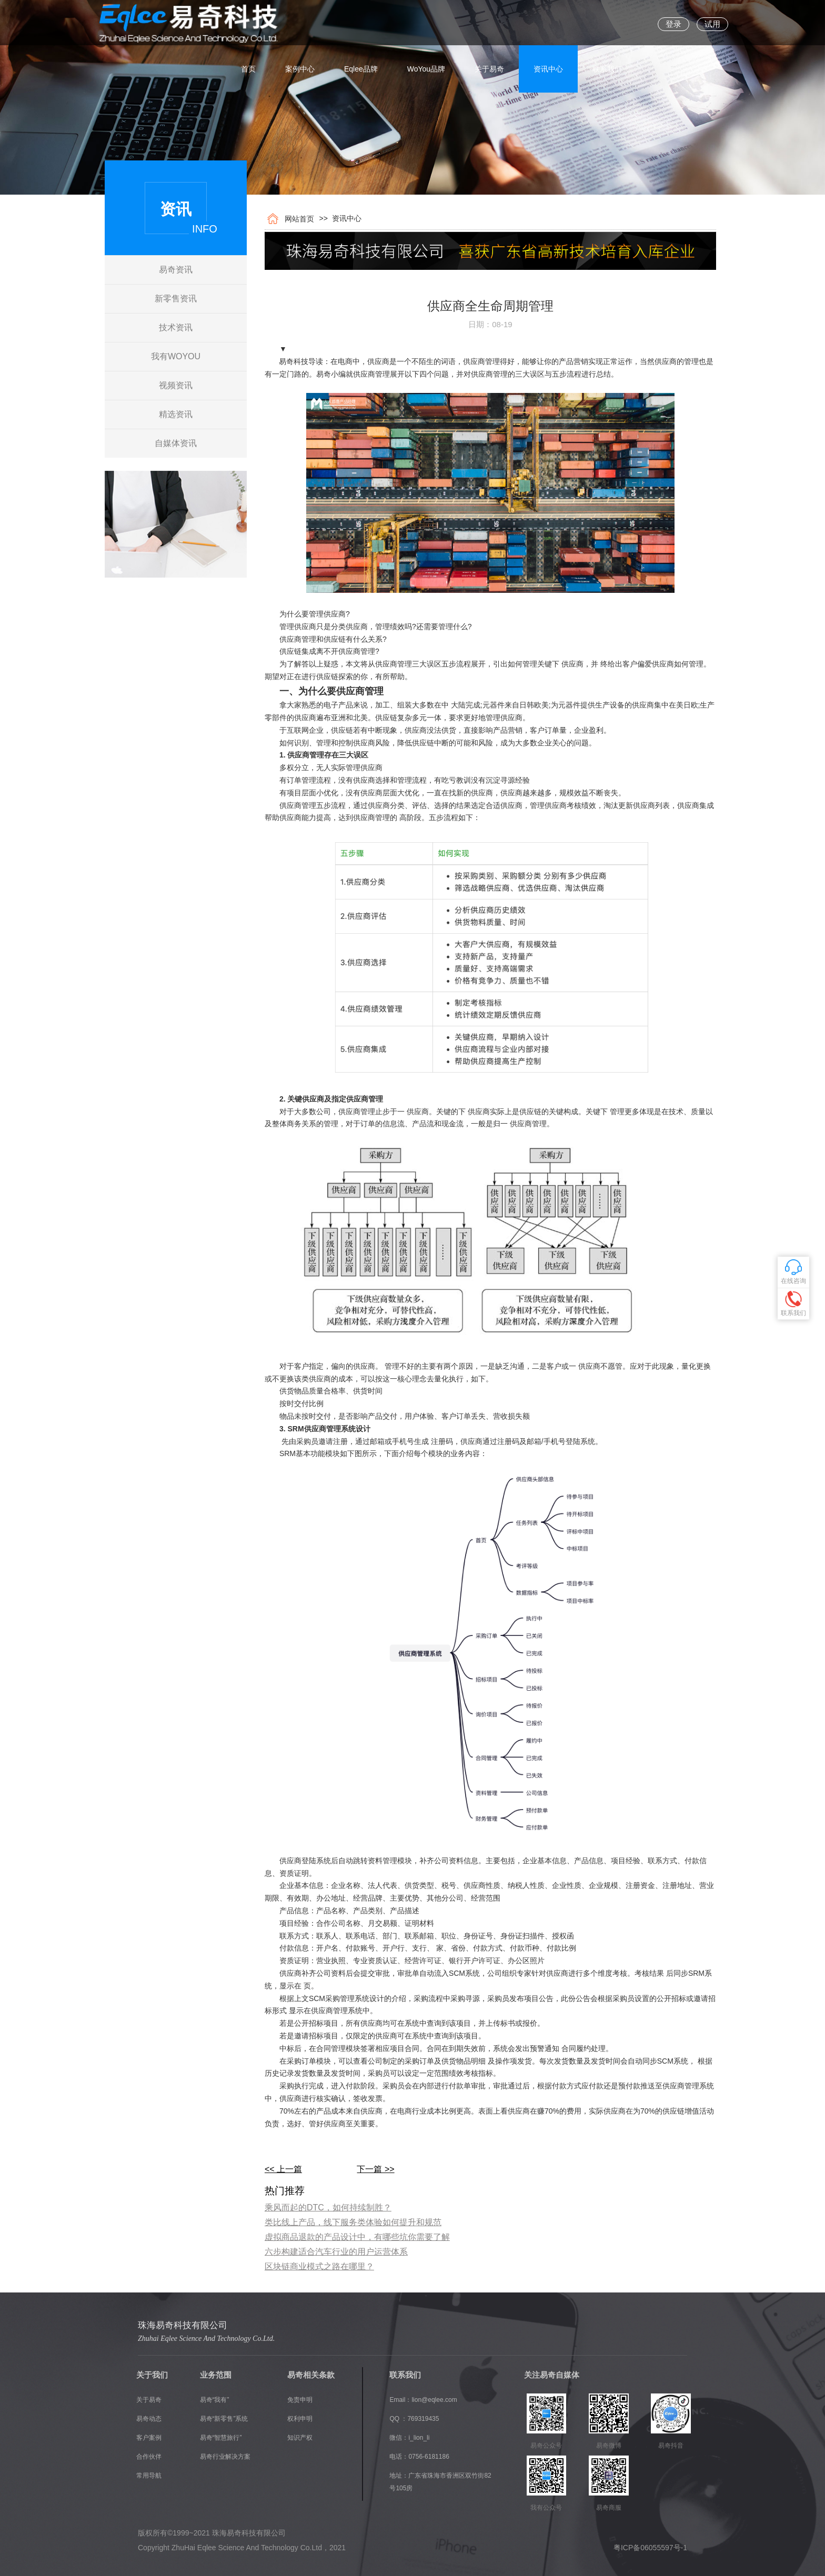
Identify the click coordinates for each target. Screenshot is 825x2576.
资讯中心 (548, 23)
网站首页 (297, 219)
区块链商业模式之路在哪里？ (319, 2266)
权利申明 (300, 2418)
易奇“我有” (214, 2399)
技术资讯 (176, 327)
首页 (248, 23)
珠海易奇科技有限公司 (182, 2325)
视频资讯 (176, 385)
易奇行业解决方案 (225, 2456)
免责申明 (300, 2399)
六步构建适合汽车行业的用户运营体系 (336, 2251)
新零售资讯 (176, 298)
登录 (673, 23)
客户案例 (149, 2437)
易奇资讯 (176, 269)
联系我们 (607, 23)
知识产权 (300, 2437)
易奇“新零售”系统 (224, 2418)
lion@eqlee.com (434, 2399)
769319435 (423, 2418)
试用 (712, 23)
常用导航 (149, 2475)
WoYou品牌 (426, 23)
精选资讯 (176, 414)
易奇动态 (149, 2418)
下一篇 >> (375, 2169)
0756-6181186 (428, 2456)
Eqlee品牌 (361, 23)
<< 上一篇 (283, 2169)
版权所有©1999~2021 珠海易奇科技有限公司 (212, 2533)
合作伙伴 (149, 2456)
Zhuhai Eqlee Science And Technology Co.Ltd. (206, 2338)
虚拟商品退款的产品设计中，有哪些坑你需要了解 (357, 2236)
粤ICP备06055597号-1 (650, 2547)
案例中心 (300, 23)
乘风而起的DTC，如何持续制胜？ (328, 2207)
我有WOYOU (175, 356)
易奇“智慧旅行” (221, 2437)
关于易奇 (489, 23)
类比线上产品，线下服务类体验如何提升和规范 (353, 2222)
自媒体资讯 (176, 443)
